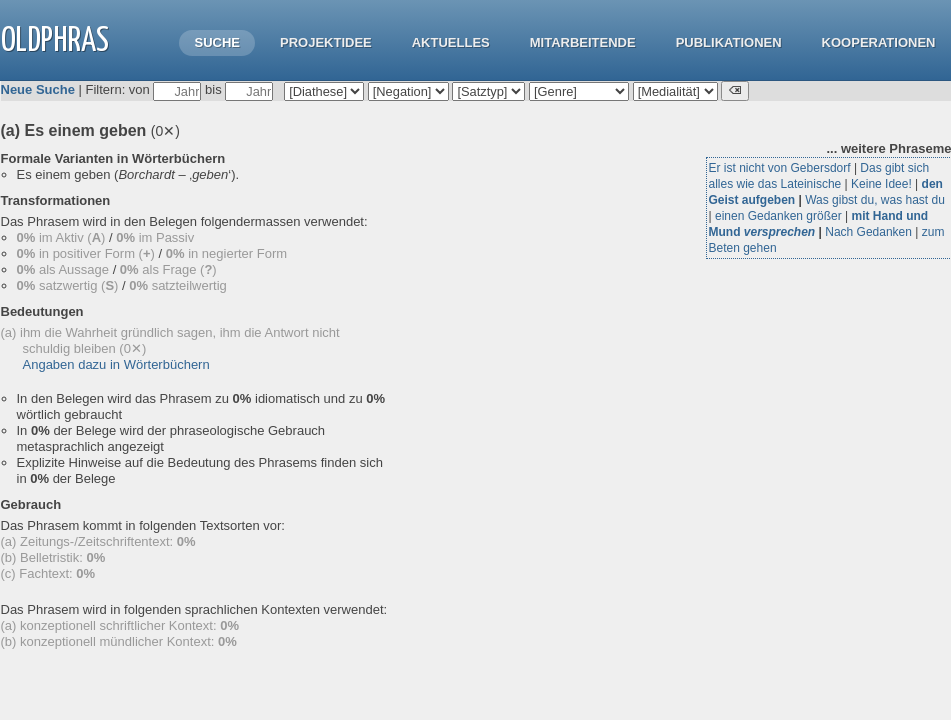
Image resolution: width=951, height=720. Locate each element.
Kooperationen (879, 42)
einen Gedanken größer (778, 216)
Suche (217, 42)
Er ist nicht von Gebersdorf (780, 168)
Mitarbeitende (583, 42)
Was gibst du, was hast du (875, 200)
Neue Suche (38, 89)
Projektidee (326, 42)
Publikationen (729, 42)
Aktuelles (451, 42)
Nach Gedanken (868, 232)
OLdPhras (55, 41)
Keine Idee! (881, 184)
